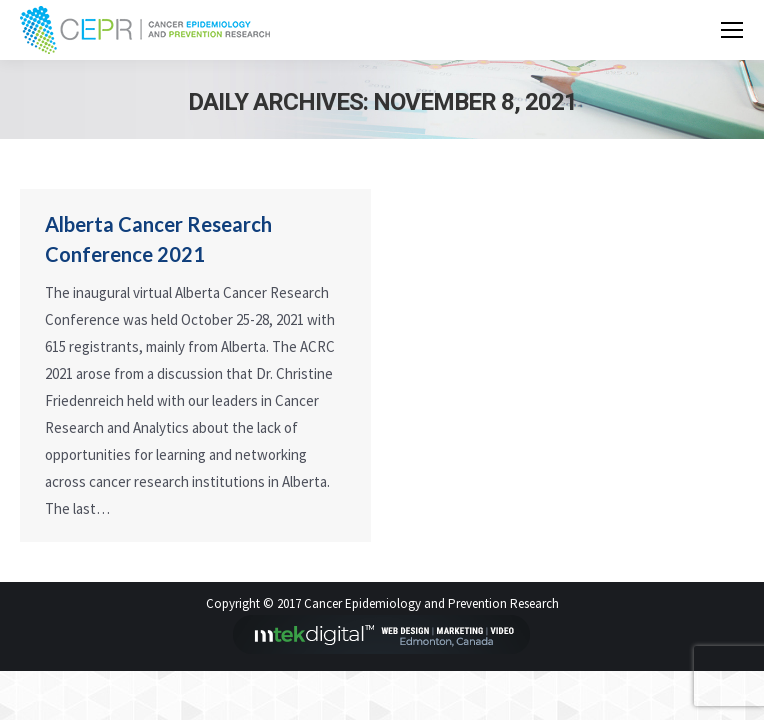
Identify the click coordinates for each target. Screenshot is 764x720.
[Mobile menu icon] (732, 30)
